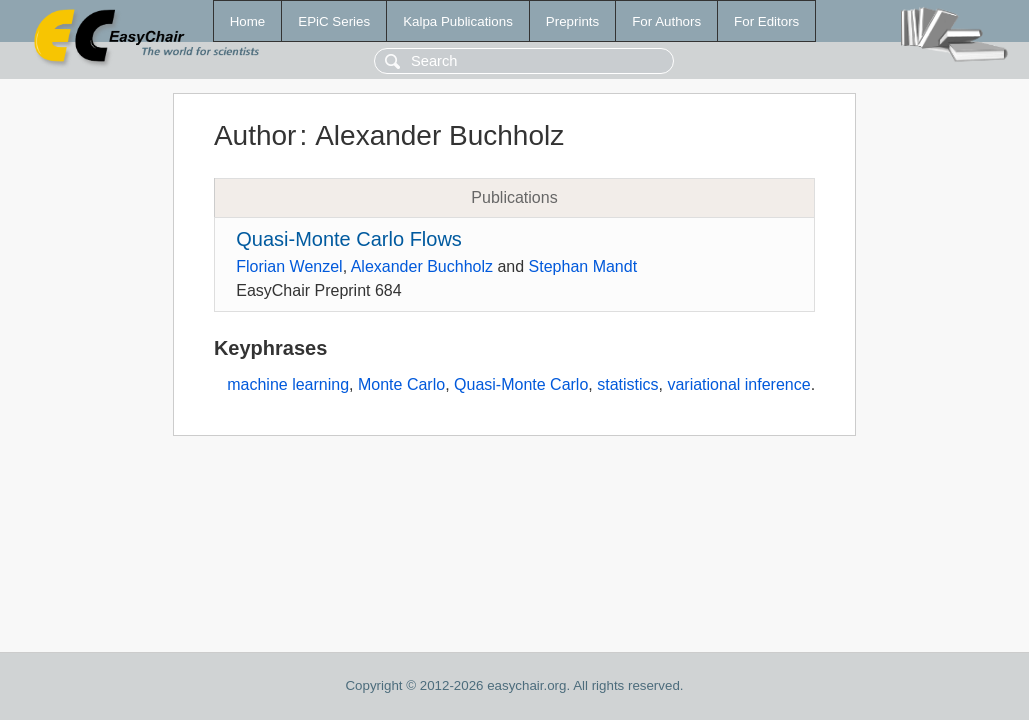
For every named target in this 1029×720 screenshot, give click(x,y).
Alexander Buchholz (422, 266)
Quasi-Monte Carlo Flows (349, 239)
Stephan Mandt (583, 266)
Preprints (572, 21)
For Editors (766, 21)
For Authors (666, 21)
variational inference (738, 384)
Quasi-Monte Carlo (521, 384)
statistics (627, 384)
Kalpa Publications (458, 21)
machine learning (288, 384)
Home (248, 21)
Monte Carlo (401, 384)
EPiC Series (334, 21)
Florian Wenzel (289, 266)
